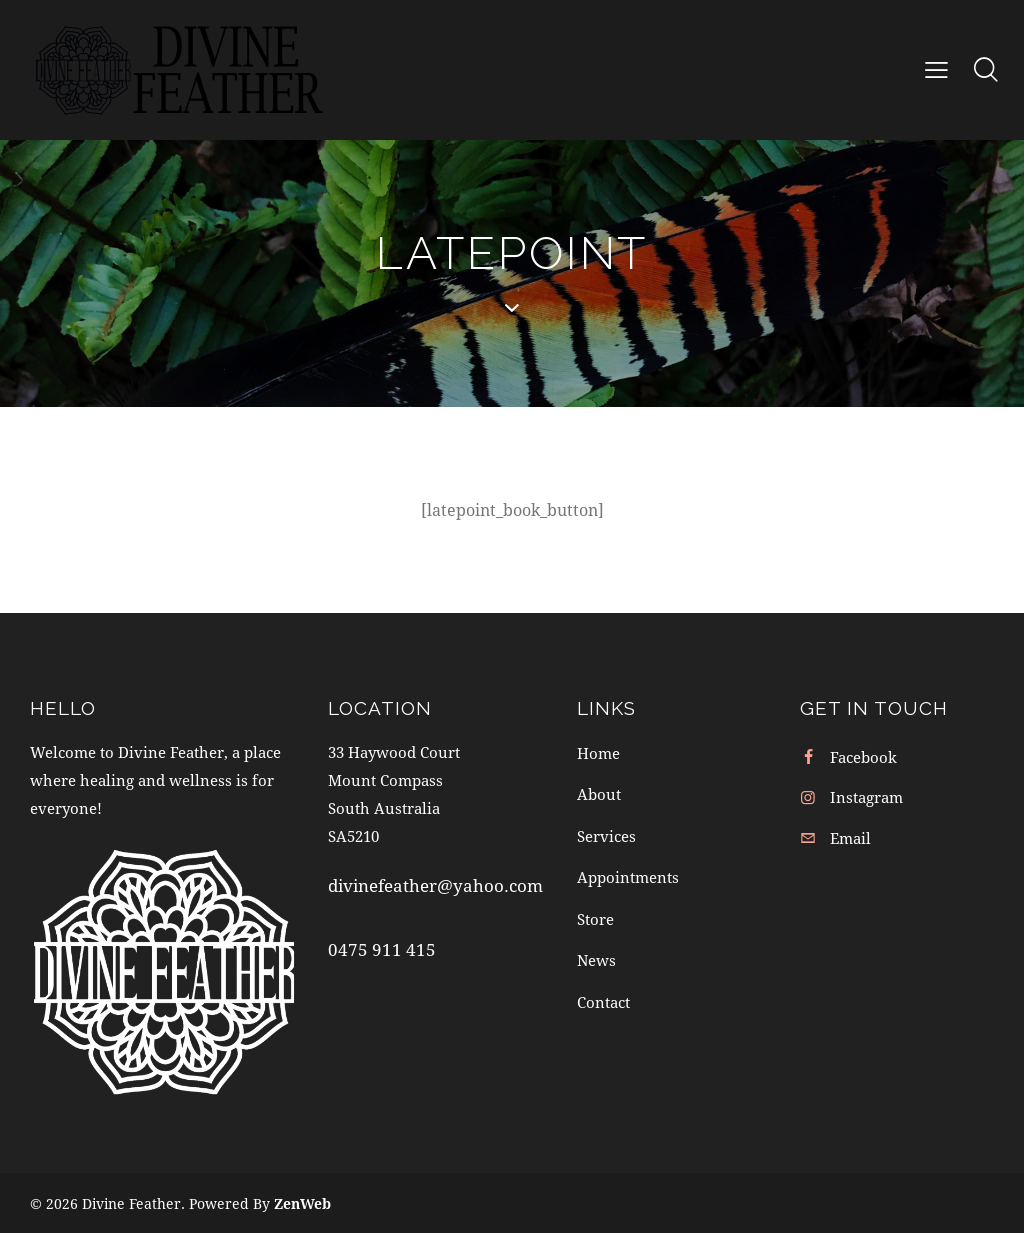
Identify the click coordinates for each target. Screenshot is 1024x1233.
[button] (936, 69)
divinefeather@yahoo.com (435, 885)
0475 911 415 (382, 949)
